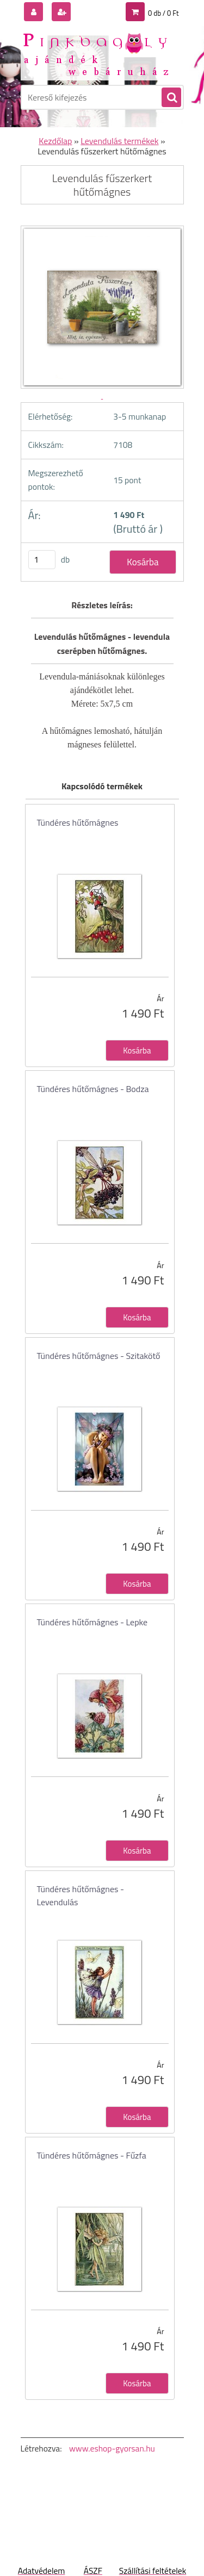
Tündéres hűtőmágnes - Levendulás (80, 1895)
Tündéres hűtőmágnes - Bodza (93, 1088)
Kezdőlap (55, 140)
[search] (170, 98)
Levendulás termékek (119, 140)
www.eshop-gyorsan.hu (112, 2448)
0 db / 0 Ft (163, 13)
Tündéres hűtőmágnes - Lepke (92, 1622)
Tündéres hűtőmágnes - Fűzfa (91, 2155)
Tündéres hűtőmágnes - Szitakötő (98, 1355)
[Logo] (95, 53)
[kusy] (41, 559)
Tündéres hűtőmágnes (78, 822)
